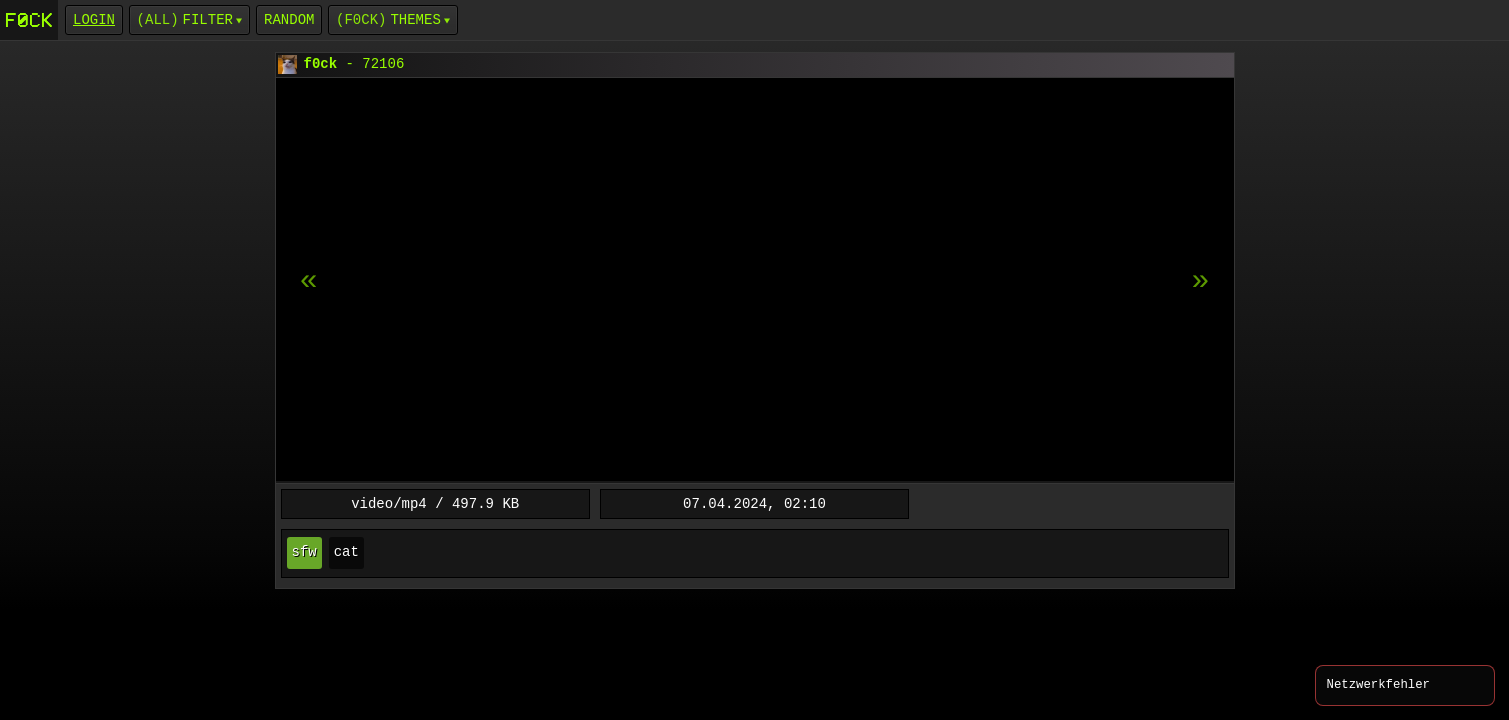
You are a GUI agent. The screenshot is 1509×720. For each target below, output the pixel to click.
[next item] (309, 281)
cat (346, 552)
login (94, 19)
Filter (208, 19)
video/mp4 (389, 503)
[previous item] (1201, 281)
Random (289, 19)
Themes (415, 19)
